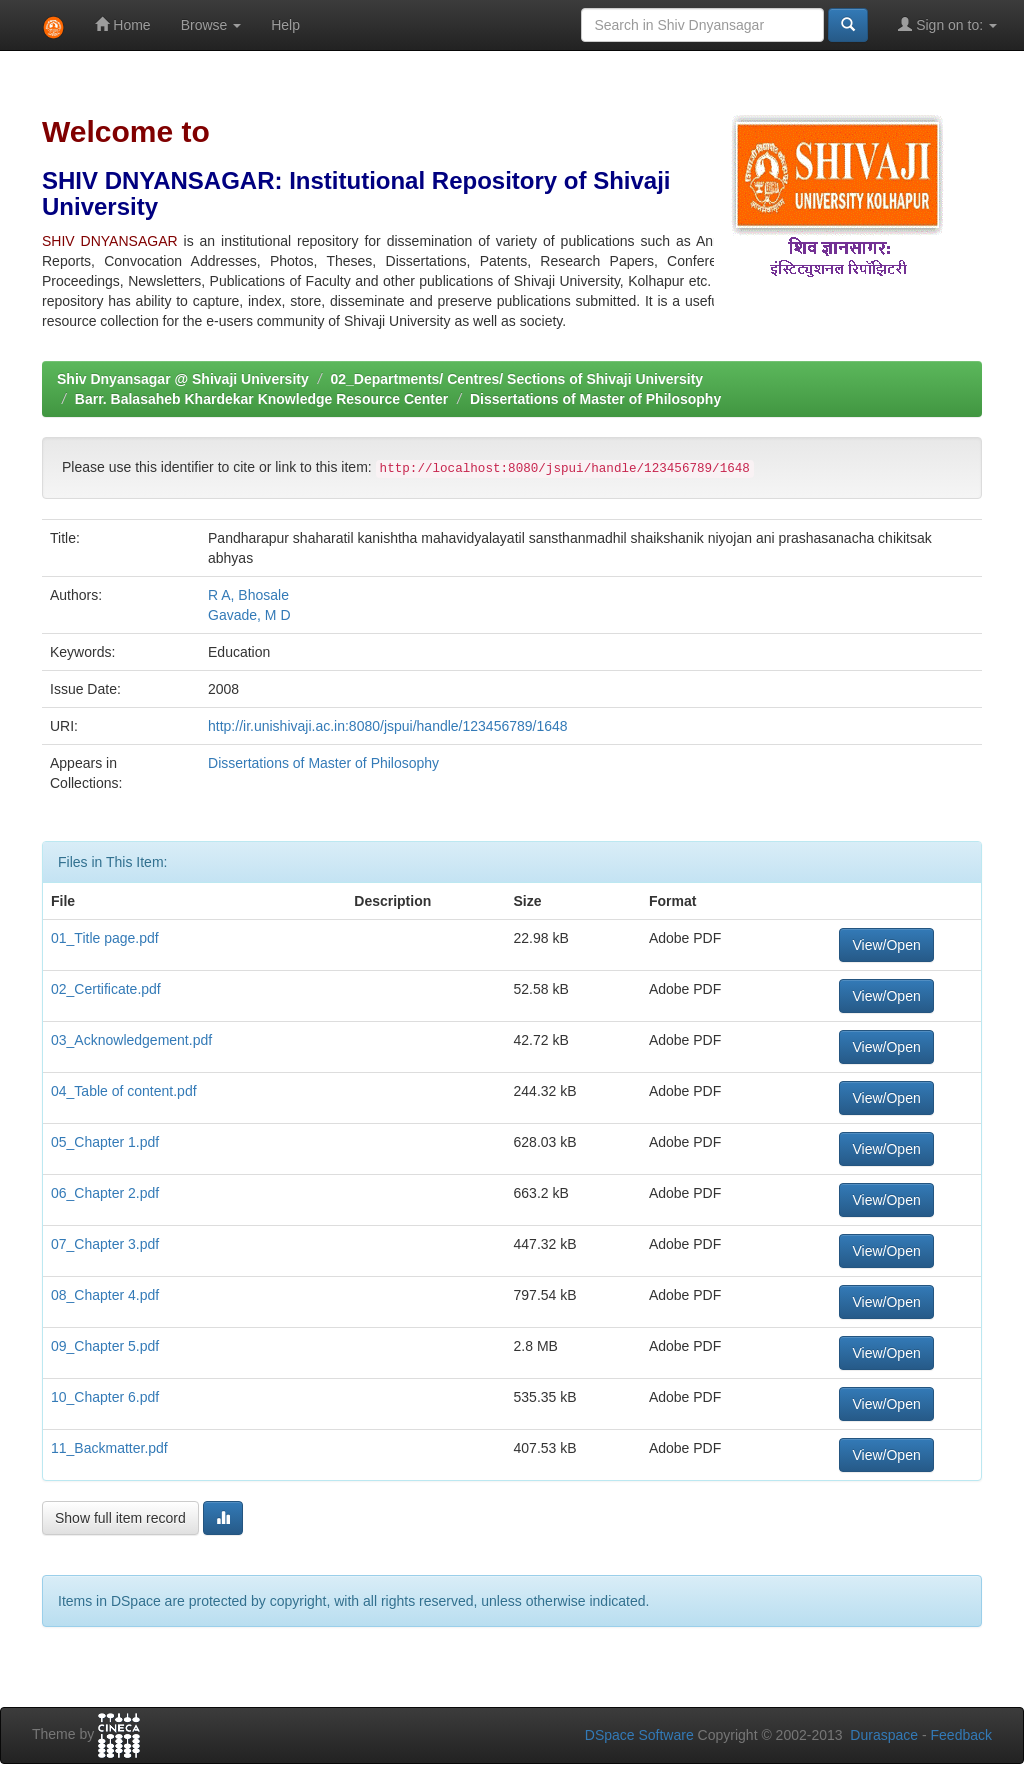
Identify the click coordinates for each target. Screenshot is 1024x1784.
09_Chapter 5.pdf (105, 1346)
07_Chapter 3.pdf (105, 1244)
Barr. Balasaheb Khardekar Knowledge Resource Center (261, 399)
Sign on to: (947, 24)
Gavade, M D (249, 615)
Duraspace (884, 1735)
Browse (211, 25)
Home (122, 24)
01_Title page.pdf (105, 938)
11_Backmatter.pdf (109, 1448)
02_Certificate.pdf (106, 989)
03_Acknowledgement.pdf (131, 1040)
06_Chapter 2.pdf (105, 1193)
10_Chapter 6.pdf (105, 1397)
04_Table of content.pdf (124, 1091)
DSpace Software (639, 1735)
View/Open (886, 945)
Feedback (961, 1735)
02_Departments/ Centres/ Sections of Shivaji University (516, 379)
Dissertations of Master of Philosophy (595, 399)
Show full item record (120, 1518)
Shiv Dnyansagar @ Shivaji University (183, 379)
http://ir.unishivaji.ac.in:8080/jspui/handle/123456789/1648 (388, 726)
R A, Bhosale (248, 595)
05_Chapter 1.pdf (105, 1142)
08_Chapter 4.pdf (105, 1295)
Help (285, 25)
